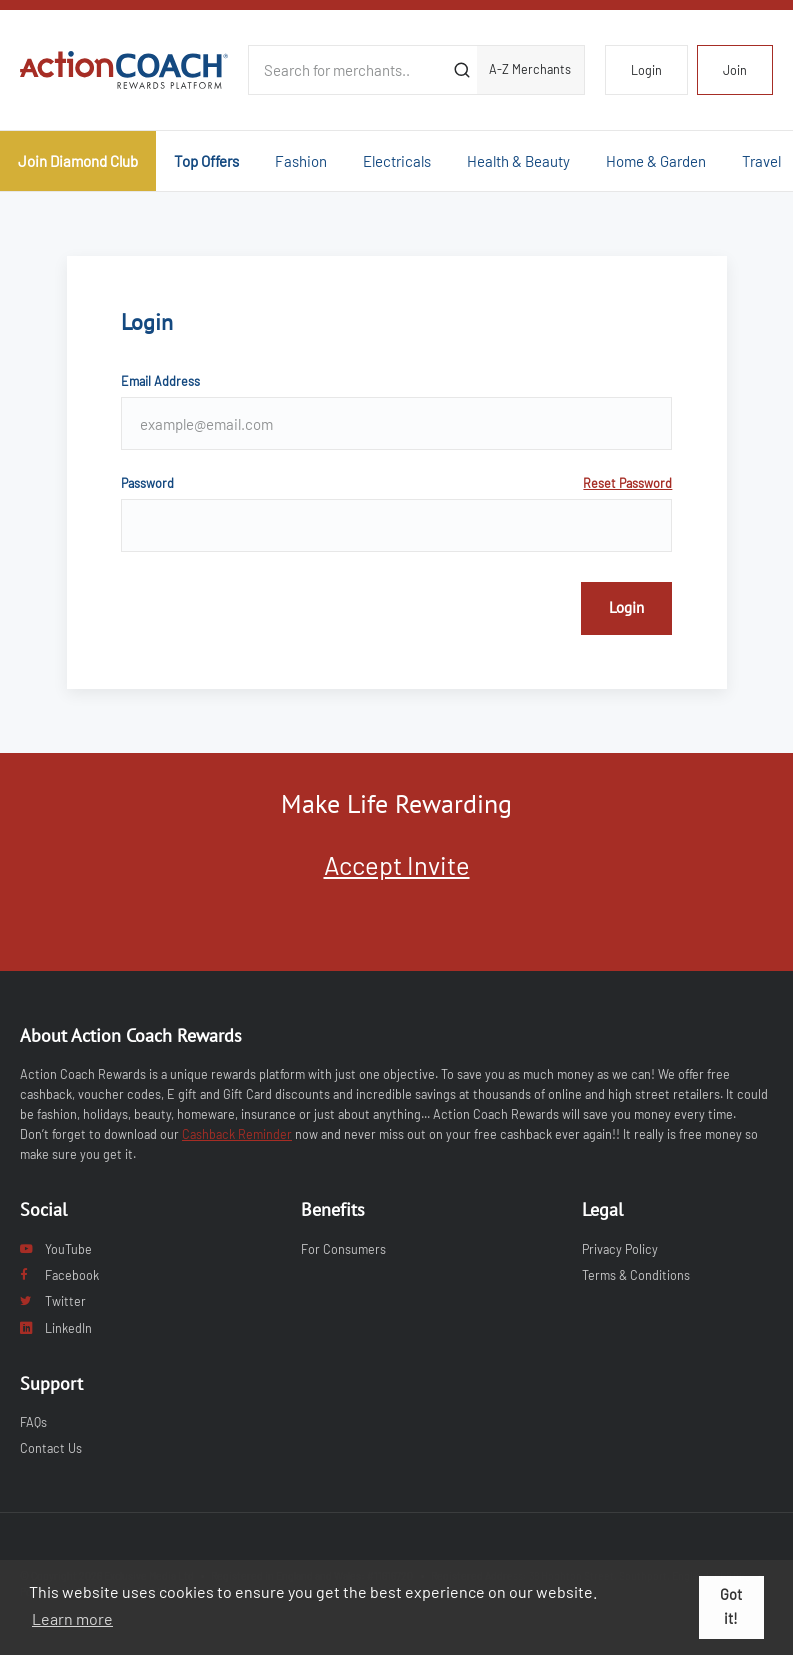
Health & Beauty (518, 161)
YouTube (56, 1249)
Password (397, 483)
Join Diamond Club (78, 161)
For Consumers (343, 1249)
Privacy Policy (620, 1249)
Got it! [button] (731, 1606)
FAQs (33, 1422)
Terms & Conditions (636, 1275)
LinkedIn (56, 1328)
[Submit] (462, 70)
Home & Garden (656, 161)
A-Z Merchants (530, 69)
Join (735, 70)
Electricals (397, 161)
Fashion (301, 161)
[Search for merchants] (348, 70)
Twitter (53, 1301)
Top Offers (206, 161)
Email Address (160, 381)
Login (646, 70)
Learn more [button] (72, 1618)
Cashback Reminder (237, 1134)
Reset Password (627, 483)
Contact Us (51, 1448)
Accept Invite (397, 864)
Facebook (59, 1275)
